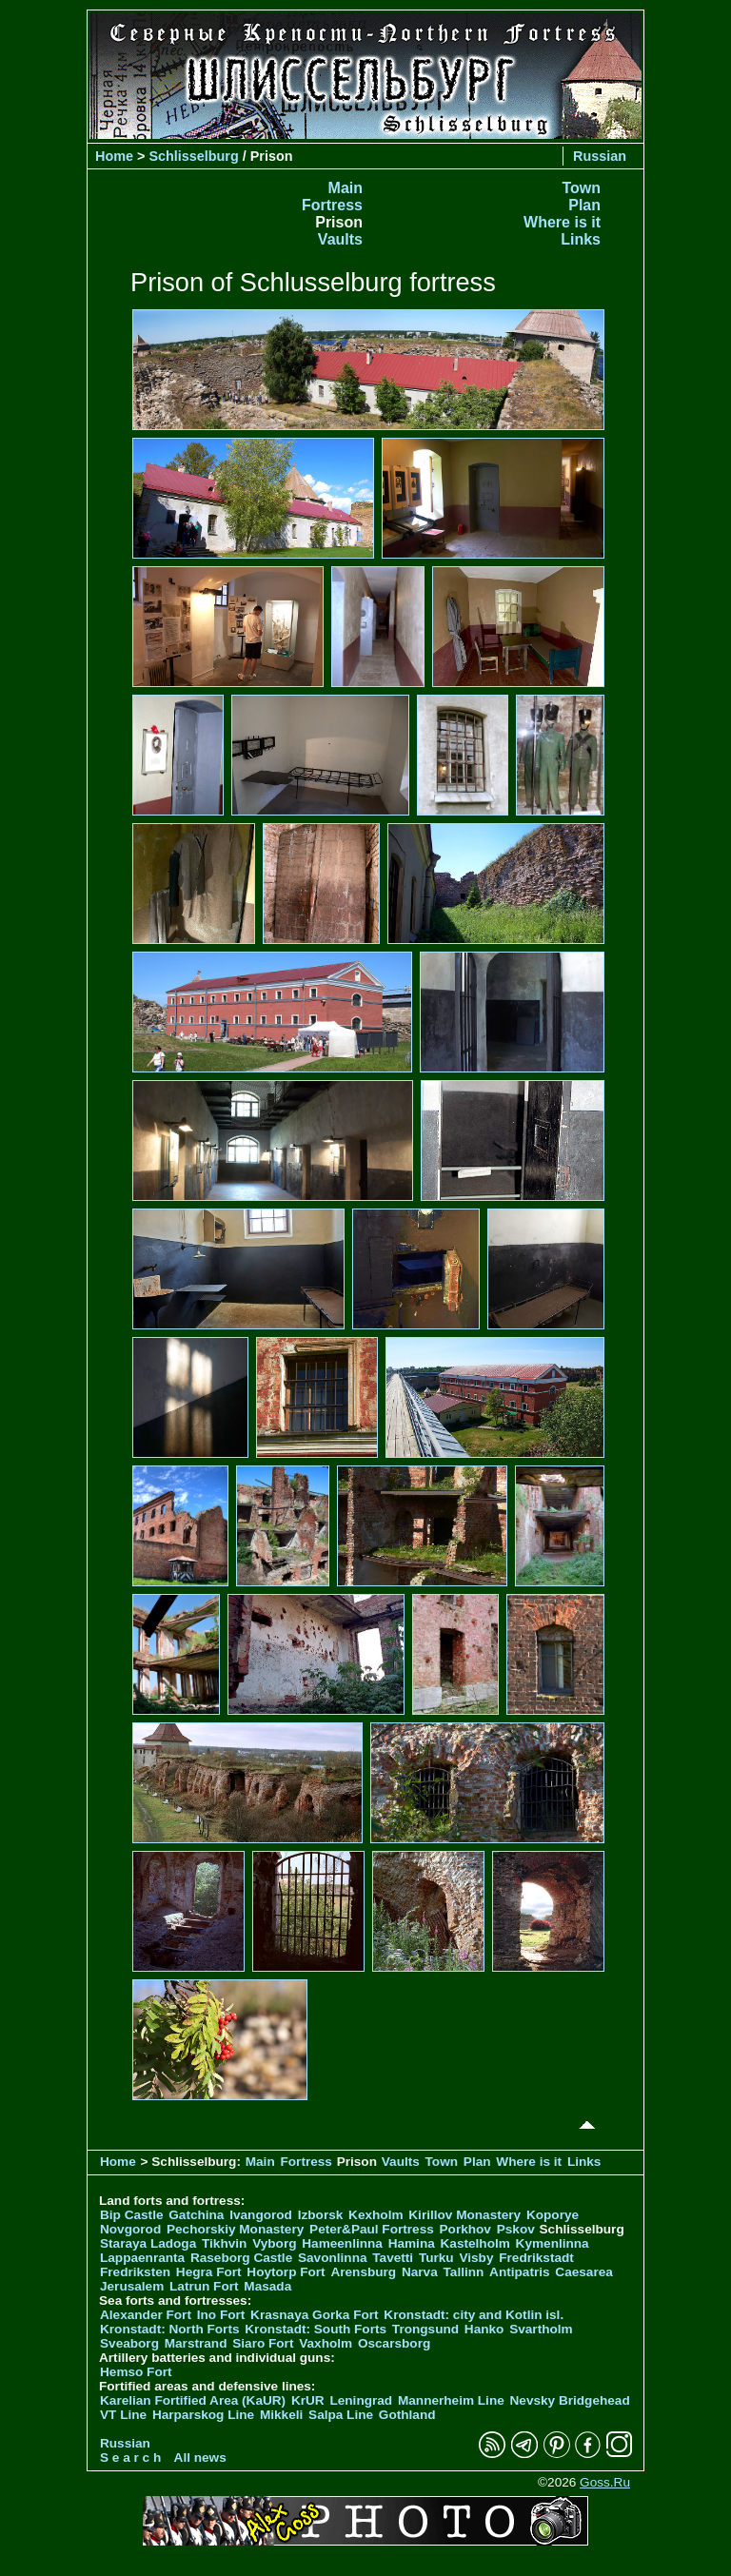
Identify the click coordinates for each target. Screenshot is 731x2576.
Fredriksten (135, 2272)
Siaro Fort (262, 2343)
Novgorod (130, 2229)
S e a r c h (130, 2457)
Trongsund (425, 2329)
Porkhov (465, 2229)
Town (581, 188)
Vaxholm (325, 2343)
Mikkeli (281, 2415)
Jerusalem (132, 2286)
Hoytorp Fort (286, 2272)
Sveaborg (129, 2343)
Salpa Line (340, 2415)
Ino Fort (221, 2315)
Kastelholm (475, 2243)
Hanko (484, 2329)
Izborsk (321, 2215)
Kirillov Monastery (464, 2215)
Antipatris (519, 2272)
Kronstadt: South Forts (315, 2329)
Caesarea (583, 2272)
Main (345, 188)
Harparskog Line (203, 2415)
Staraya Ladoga (148, 2243)
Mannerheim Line (451, 2400)
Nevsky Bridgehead (570, 2400)
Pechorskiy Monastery (235, 2229)
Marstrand (196, 2343)
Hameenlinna (342, 2243)
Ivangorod (260, 2215)
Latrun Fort (204, 2286)
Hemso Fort (136, 2372)
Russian (599, 156)
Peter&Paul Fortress (371, 2229)
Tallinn (464, 2272)
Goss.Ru (605, 2482)
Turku (436, 2258)
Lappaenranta (142, 2258)
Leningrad (360, 2400)
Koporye (552, 2215)
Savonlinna (332, 2258)
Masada (267, 2286)
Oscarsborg (394, 2343)
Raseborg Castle (241, 2258)
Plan (584, 205)
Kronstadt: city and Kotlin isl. (473, 2315)
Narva (420, 2272)
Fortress (332, 205)
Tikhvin (224, 2243)
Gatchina (196, 2215)
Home (114, 156)
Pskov (516, 2229)
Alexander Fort (145, 2315)
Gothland (407, 2415)
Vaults (340, 239)
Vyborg (274, 2243)
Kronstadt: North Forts (171, 2329)
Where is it (562, 222)
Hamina (411, 2243)
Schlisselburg (193, 156)
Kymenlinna (552, 2243)
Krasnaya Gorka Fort (314, 2315)
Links (581, 239)
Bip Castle (131, 2215)
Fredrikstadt (536, 2258)
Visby (476, 2258)
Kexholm (375, 2215)
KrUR (308, 2400)
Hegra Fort (209, 2272)
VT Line (123, 2415)
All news (200, 2457)
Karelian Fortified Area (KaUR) (193, 2400)
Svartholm (540, 2329)
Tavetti (392, 2258)
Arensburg (363, 2272)
